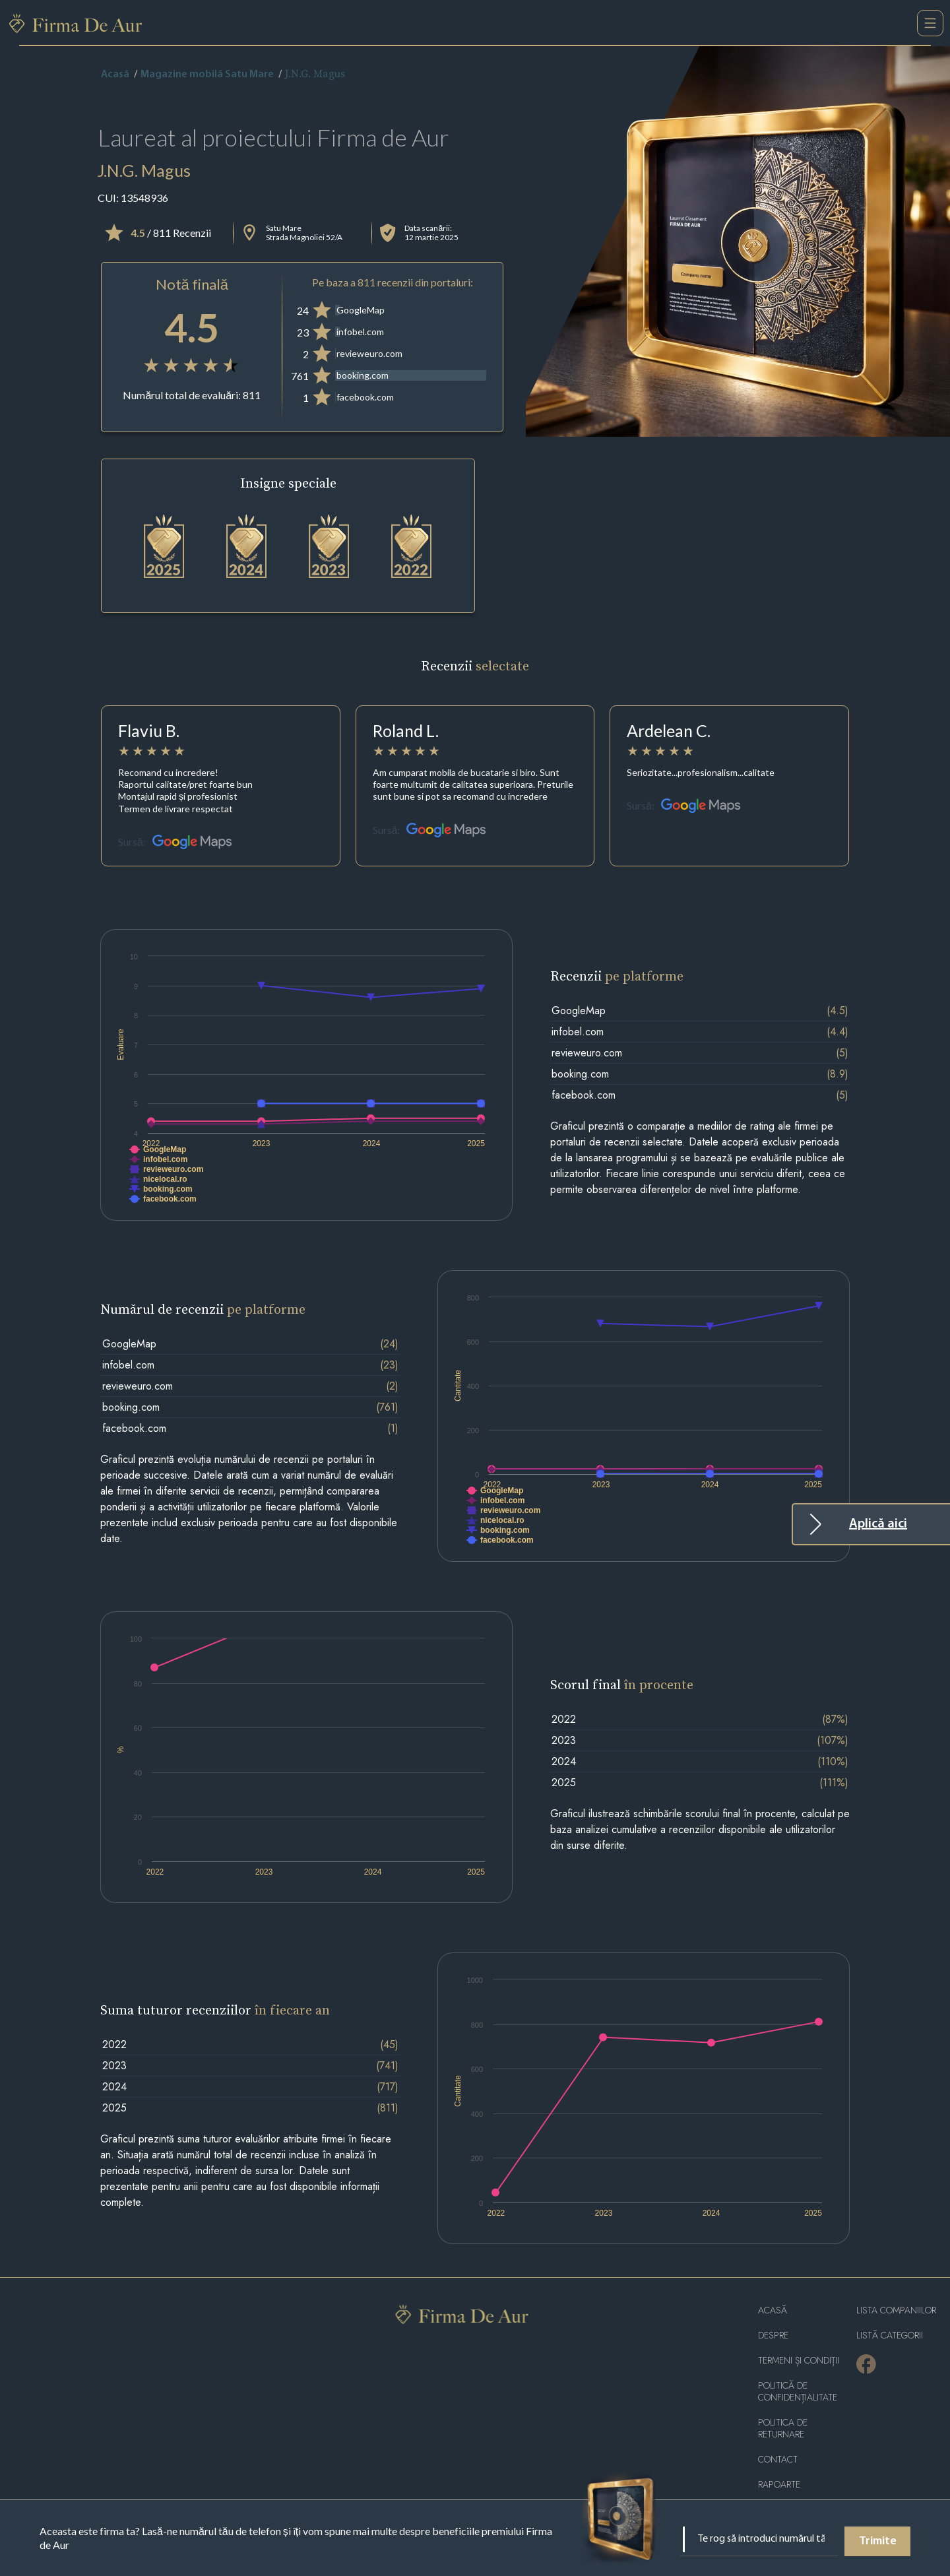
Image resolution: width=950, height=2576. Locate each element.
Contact (778, 2459)
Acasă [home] (115, 74)
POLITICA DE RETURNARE (783, 2428)
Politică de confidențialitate (797, 2391)
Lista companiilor (896, 2310)
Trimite (878, 2541)
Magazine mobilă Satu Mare (207, 74)
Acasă (772, 2310)
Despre (773, 2335)
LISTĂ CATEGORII (889, 2335)
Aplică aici (878, 1524)
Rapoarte (779, 2484)
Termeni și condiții (798, 2360)
